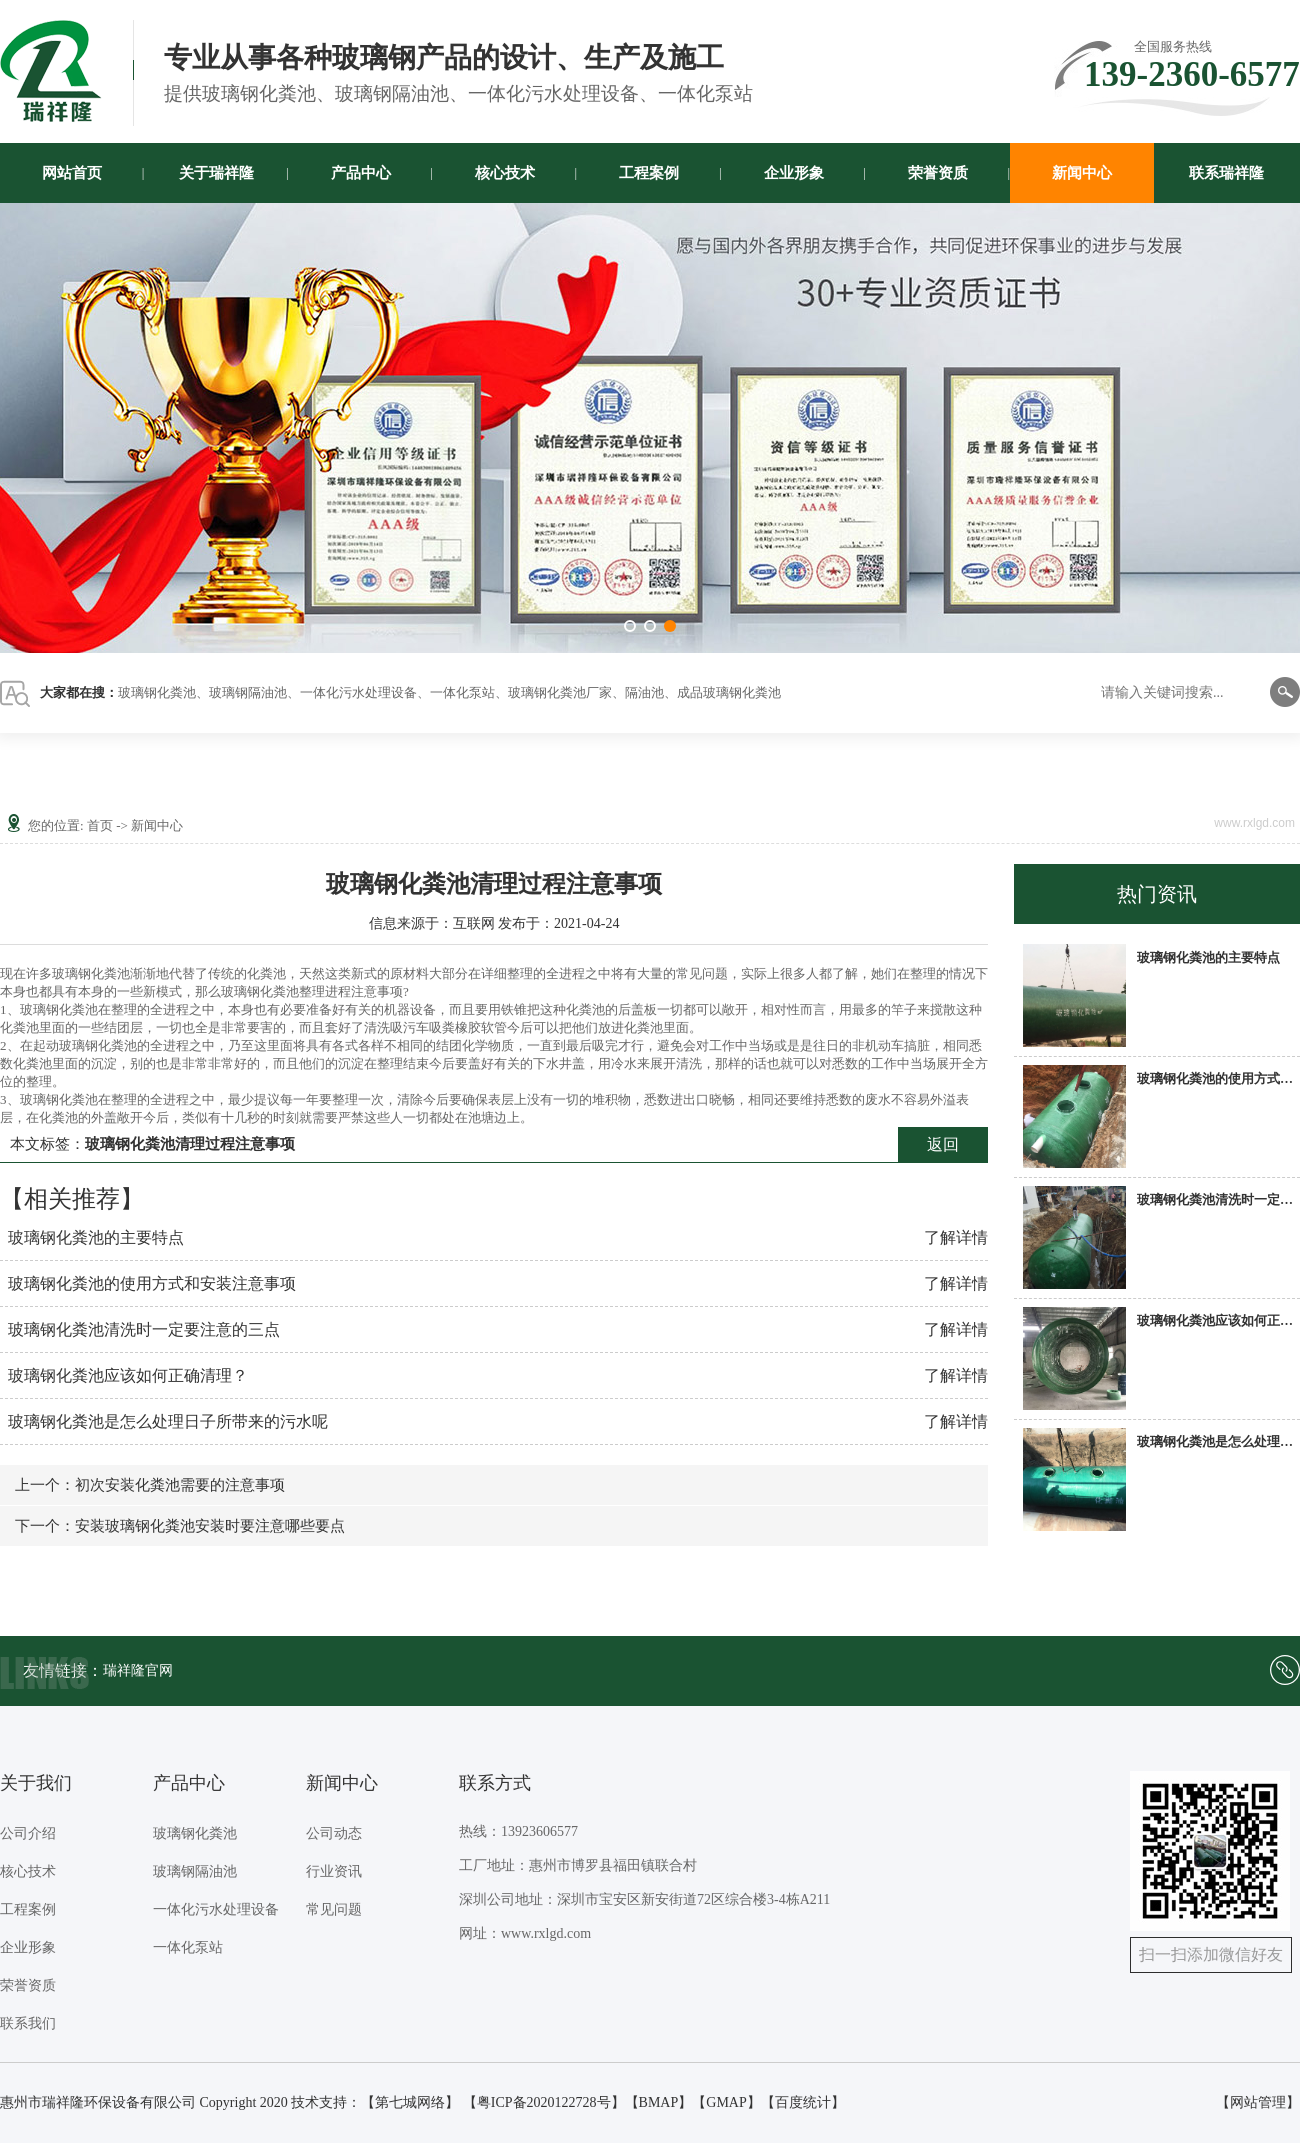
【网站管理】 (1258, 2102)
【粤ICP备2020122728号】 (544, 2102)
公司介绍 (28, 1833)
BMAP (659, 2102)
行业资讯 (334, 1871)
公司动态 (334, 1833)
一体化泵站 (462, 692)
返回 (943, 1144)
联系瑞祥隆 (1226, 173)
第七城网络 (410, 2102)
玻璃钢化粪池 (157, 692)
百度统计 (803, 2102)
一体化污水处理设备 (358, 692)
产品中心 (361, 173)
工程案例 (649, 173)
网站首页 (72, 173)
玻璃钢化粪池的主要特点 (96, 1237)
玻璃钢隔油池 (248, 692)
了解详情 (956, 1237)
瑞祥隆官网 (138, 1670)
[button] (630, 626)
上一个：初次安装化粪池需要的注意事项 (150, 1485)
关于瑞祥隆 (216, 173)
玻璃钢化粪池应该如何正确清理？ (128, 1375)
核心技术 (505, 173)
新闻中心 (1082, 173)
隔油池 (644, 692)
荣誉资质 (938, 173)
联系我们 (28, 2023)
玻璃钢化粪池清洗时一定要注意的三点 (144, 1329)
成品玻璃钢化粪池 (729, 692)
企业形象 (794, 173)
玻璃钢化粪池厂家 (560, 692)
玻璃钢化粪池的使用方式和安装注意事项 (152, 1283)
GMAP (726, 2102)
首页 (100, 825)
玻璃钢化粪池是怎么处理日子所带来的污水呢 (168, 1421)
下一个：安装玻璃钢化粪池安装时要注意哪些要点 (180, 1526)
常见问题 (334, 1909)
